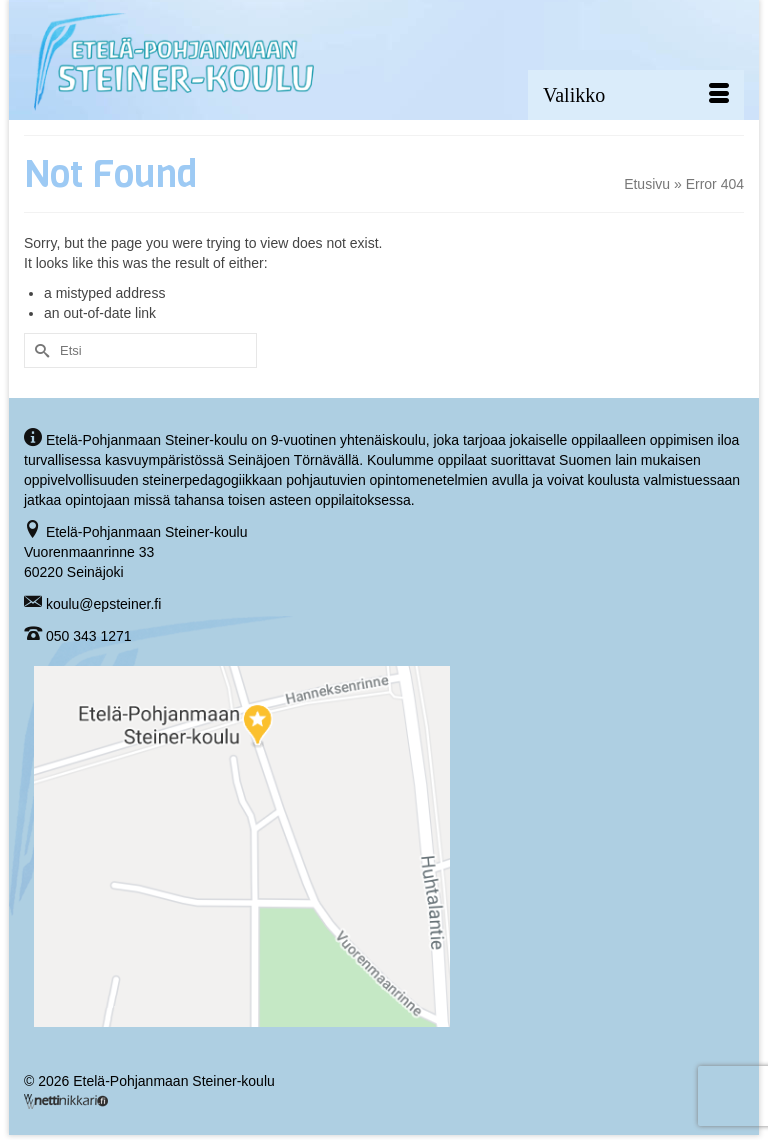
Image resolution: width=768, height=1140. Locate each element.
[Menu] (636, 95)
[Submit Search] (39, 350)
